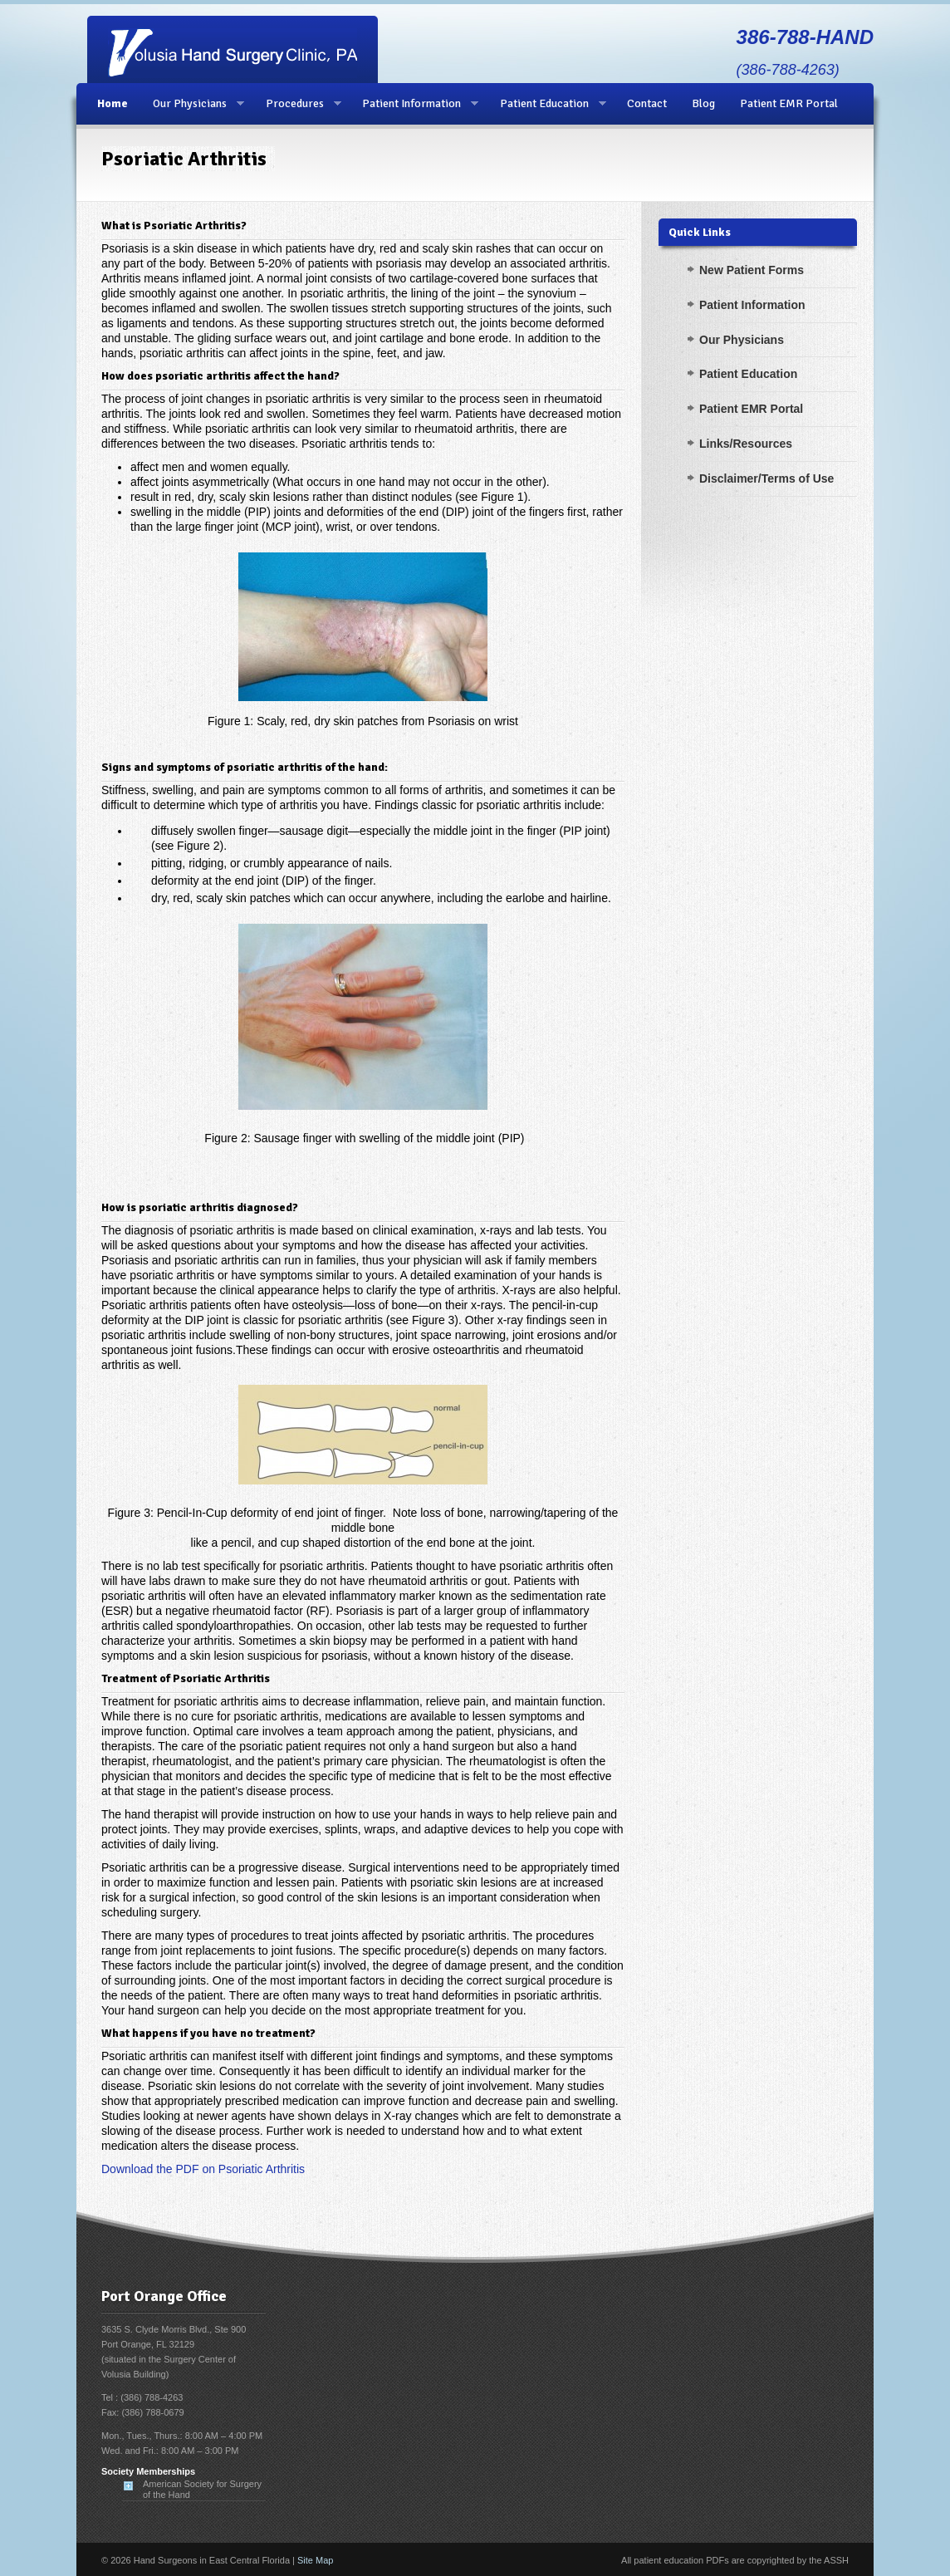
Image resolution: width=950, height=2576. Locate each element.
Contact (647, 103)
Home (112, 103)
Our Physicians (192, 103)
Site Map (315, 2560)
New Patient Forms (751, 270)
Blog (703, 103)
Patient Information (414, 103)
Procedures (297, 103)
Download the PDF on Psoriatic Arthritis (203, 2169)
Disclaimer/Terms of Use (766, 478)
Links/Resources (745, 443)
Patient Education (546, 103)
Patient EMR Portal (789, 103)
